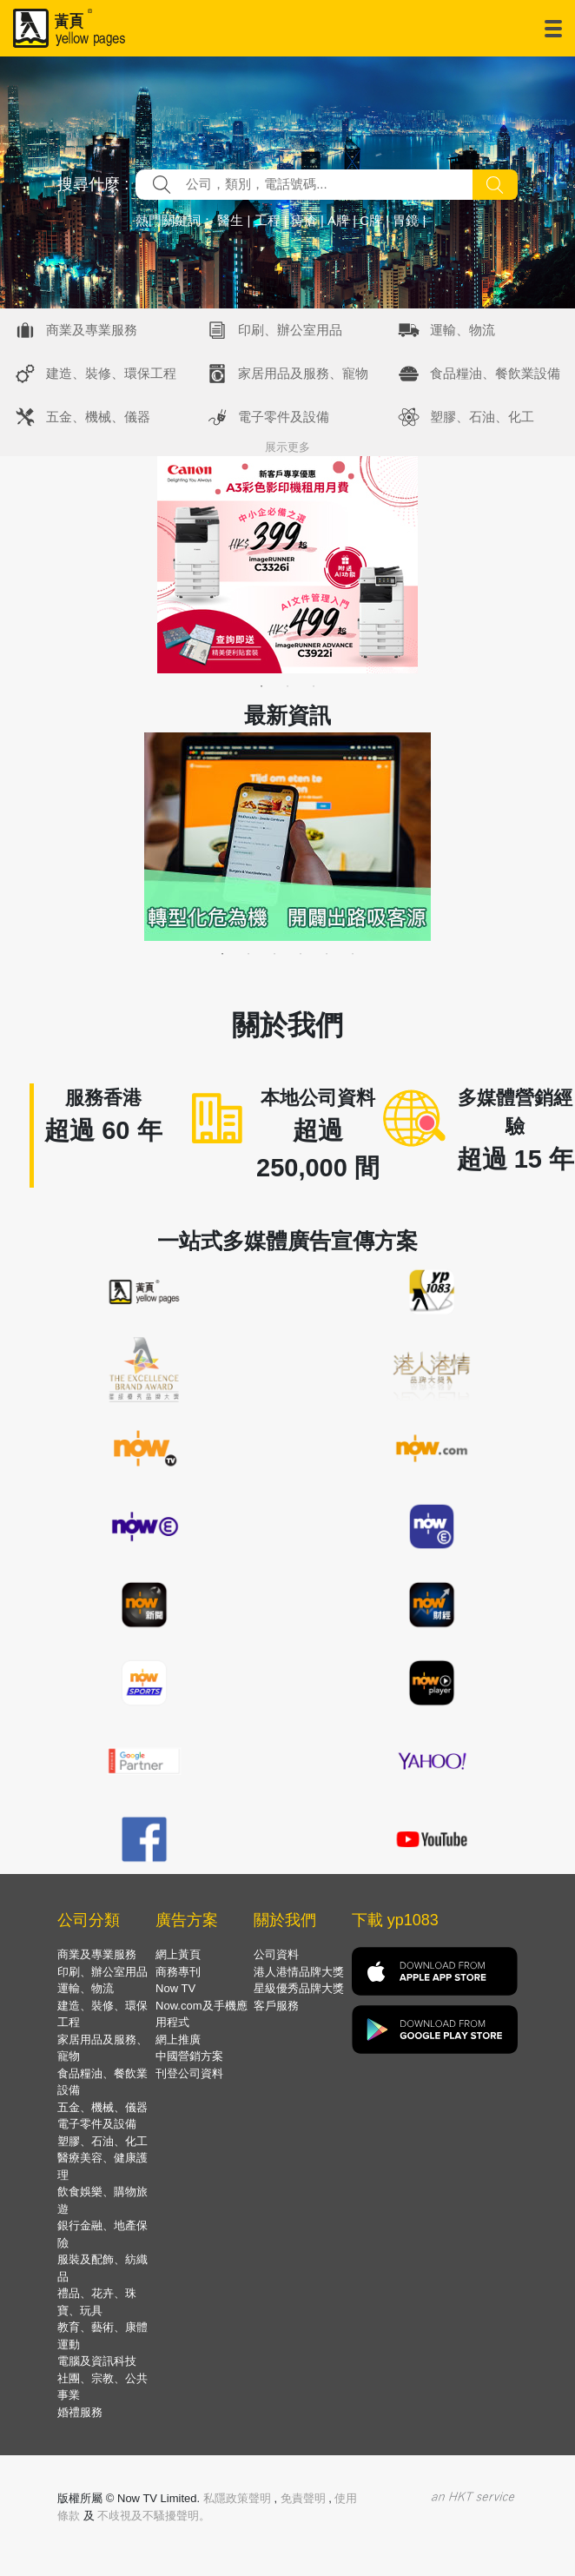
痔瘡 (304, 220)
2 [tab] (287, 686)
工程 (267, 220)
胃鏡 (406, 220)
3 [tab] (313, 686)
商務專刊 (178, 1971)
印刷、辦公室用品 (290, 329)
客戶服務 (276, 2005)
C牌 (371, 220)
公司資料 (276, 1954)
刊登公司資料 (189, 2073)
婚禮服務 (79, 2412)
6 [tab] (352, 954)
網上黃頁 (178, 1954)
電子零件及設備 (283, 416)
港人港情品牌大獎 (299, 1971)
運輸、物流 (462, 329)
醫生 (230, 220)
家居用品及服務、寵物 (303, 373)
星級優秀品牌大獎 (299, 1988)
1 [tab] (261, 686)
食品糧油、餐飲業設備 (495, 373)
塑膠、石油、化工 (482, 416)
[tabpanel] (287, 564)
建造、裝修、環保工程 (111, 373)
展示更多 (287, 447)
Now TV (175, 1988)
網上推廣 (178, 2039)
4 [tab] (300, 954)
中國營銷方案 (189, 2056)
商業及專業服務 (91, 329)
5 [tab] (326, 954)
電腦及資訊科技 (96, 2360)
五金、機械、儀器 (98, 416)
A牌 (338, 220)
